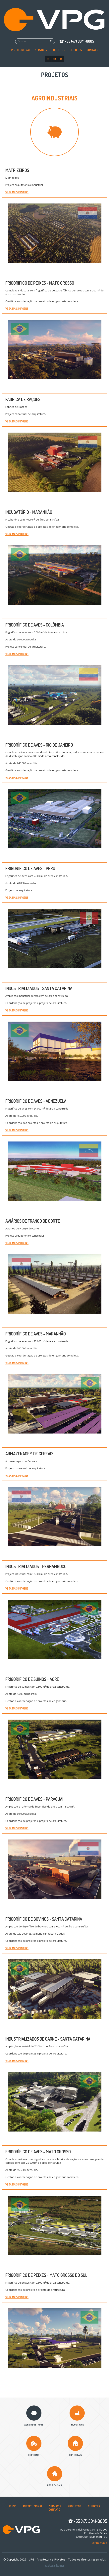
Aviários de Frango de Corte (32, 1221)
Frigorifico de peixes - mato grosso (39, 283)
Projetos (58, 50)
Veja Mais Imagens (16, 192)
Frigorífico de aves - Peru (30, 868)
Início (13, 2506)
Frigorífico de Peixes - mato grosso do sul (46, 2275)
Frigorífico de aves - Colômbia (34, 625)
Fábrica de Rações (22, 399)
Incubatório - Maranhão (28, 512)
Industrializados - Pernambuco (36, 1566)
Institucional (20, 50)
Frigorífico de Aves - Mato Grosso (38, 2151)
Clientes (76, 50)
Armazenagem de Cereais (29, 1453)
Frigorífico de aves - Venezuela (35, 1101)
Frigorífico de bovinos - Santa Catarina (43, 1919)
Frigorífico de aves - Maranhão (35, 1333)
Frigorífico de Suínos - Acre (32, 1679)
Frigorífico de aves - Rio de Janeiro (39, 745)
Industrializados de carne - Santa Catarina (47, 2039)
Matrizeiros (17, 170)
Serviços (41, 50)
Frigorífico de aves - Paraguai (34, 1799)
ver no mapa (99, 2542)
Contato (92, 50)
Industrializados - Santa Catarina (38, 988)
